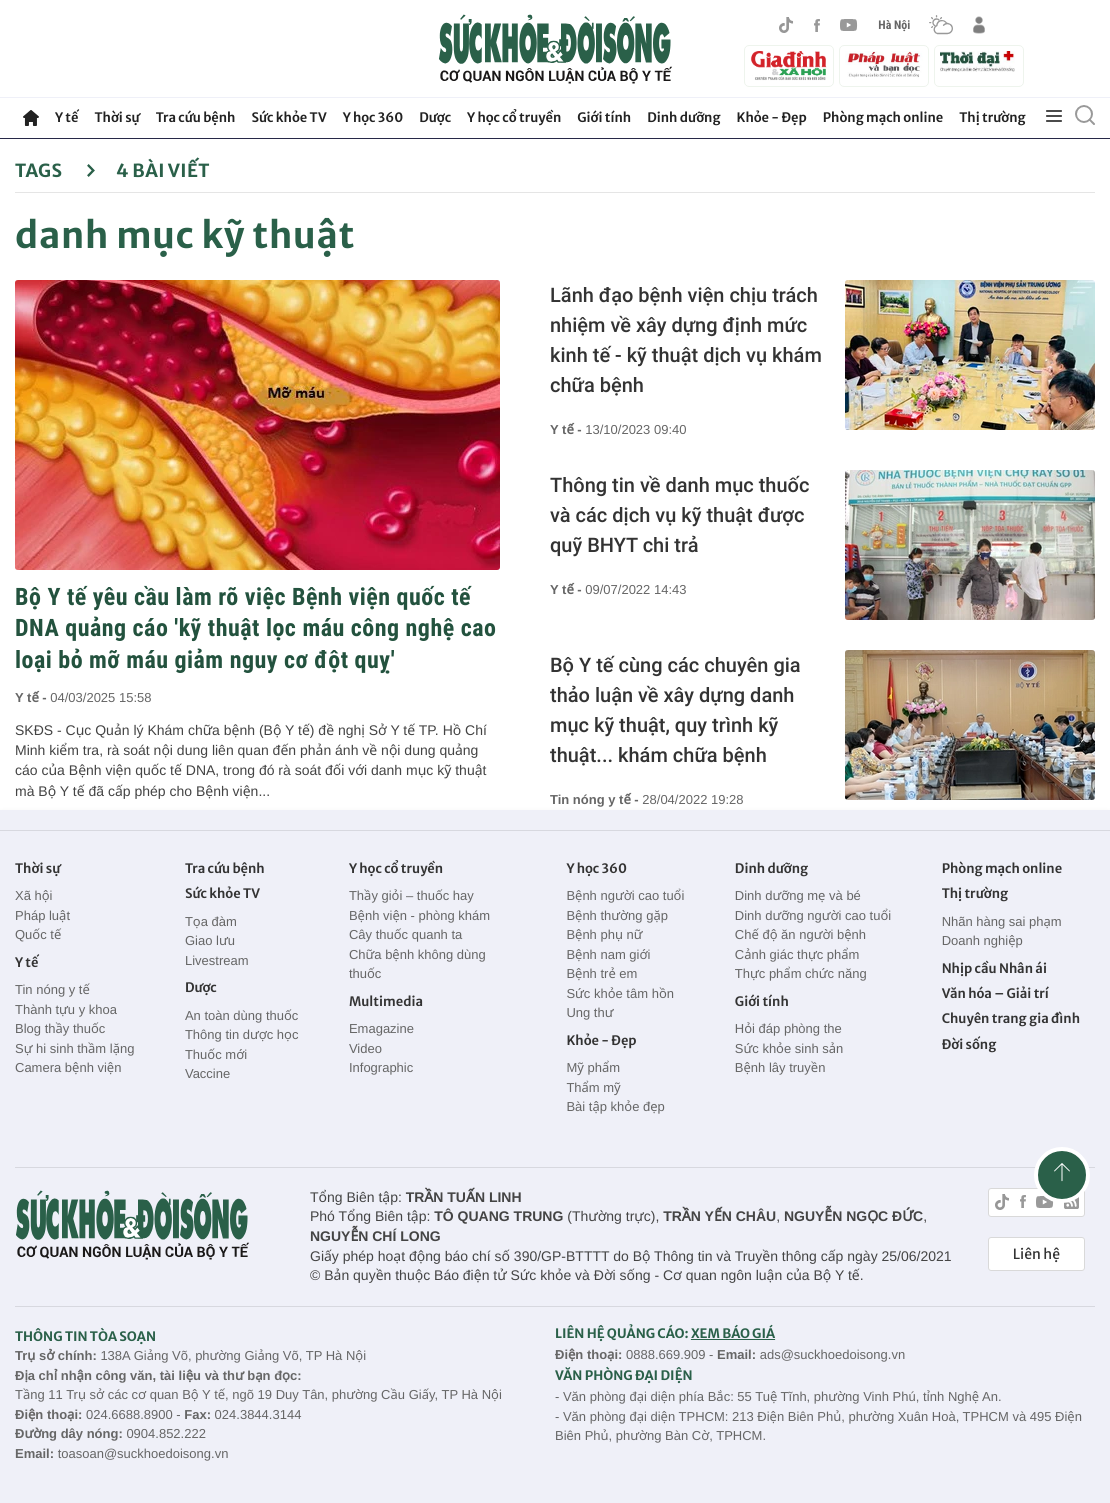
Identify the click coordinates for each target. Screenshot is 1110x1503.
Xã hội (34, 895)
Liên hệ (1036, 1254)
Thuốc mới (216, 1054)
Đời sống (969, 1044)
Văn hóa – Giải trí (995, 993)
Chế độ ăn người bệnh (800, 934)
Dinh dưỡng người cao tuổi (813, 915)
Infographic (381, 1067)
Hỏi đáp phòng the (788, 1028)
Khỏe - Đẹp (772, 117)
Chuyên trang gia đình (1011, 1018)
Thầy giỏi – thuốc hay (411, 895)
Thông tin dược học (242, 1034)
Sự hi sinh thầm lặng (74, 1048)
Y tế (66, 117)
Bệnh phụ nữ (604, 934)
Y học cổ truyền (514, 117)
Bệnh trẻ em (601, 973)
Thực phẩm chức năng (801, 973)
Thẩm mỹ (593, 1087)
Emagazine (381, 1028)
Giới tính (604, 117)
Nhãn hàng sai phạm (1002, 921)
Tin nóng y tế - (596, 799)
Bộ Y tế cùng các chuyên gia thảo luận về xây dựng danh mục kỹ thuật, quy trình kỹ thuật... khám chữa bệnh (675, 710)
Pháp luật (42, 915)
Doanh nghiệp (982, 940)
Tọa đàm (211, 921)
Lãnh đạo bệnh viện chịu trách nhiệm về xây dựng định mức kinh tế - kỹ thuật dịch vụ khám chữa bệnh (686, 340)
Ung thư (589, 1012)
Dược (435, 117)
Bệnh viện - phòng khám (419, 915)
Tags (55, 170)
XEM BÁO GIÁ (733, 1333)
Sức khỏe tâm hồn (620, 993)
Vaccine (207, 1073)
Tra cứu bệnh (196, 117)
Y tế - (32, 697)
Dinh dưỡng (683, 117)
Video (365, 1048)
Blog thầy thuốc (60, 1028)
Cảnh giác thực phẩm (797, 954)
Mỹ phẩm (593, 1067)
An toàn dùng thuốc (241, 1015)
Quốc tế (38, 934)
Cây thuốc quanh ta (405, 934)
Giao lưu (210, 940)
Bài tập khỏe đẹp (615, 1106)
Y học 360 (373, 117)
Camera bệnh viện (68, 1067)
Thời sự (116, 117)
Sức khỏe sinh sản (789, 1048)
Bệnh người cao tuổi (625, 895)
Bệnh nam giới (608, 954)
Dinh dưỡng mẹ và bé (798, 895)
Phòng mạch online (883, 117)
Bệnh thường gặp (617, 915)
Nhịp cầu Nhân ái (994, 968)
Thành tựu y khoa (66, 1009)
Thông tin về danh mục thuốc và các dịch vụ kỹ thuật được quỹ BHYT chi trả (679, 515)
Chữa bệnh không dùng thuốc (417, 964)
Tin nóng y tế (52, 989)
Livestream (217, 960)
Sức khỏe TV (288, 117)
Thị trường (992, 117)
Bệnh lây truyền (780, 1067)
